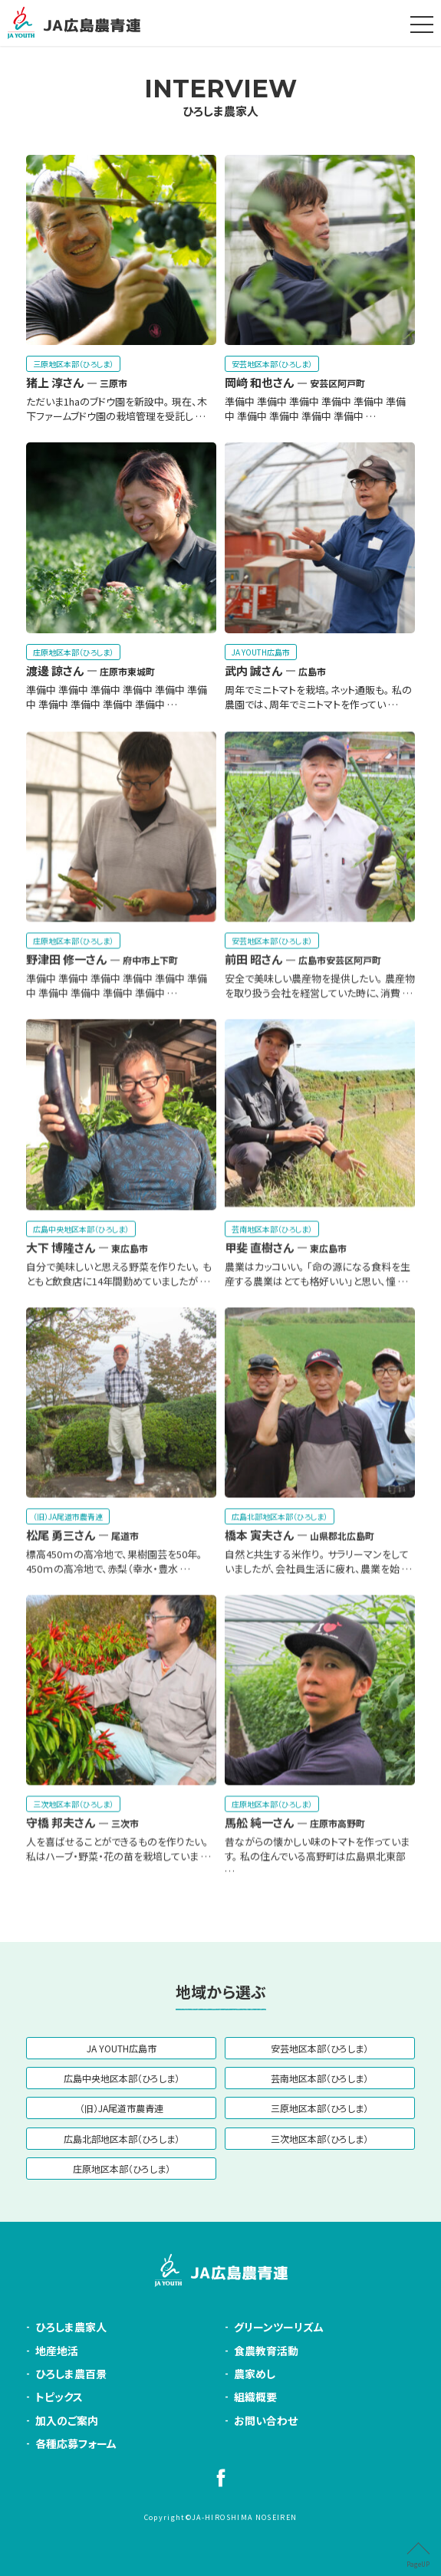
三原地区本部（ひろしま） (319, 2107)
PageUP (417, 2564)
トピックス (59, 2396)
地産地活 (56, 2350)
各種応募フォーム (76, 2443)
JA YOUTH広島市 (121, 2048)
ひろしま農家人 (220, 97)
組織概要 (255, 2396)
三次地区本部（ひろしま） (319, 2138)
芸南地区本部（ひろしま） (319, 2078)
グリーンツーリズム (279, 2326)
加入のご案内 (66, 2420)
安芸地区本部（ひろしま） (319, 2048)
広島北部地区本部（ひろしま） (121, 2138)
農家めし (254, 2373)
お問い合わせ (266, 2420)
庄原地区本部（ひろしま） (121, 2168)
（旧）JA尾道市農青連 (121, 2107)
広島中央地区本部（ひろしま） (121, 2078)
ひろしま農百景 (71, 2373)
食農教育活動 (266, 2350)
